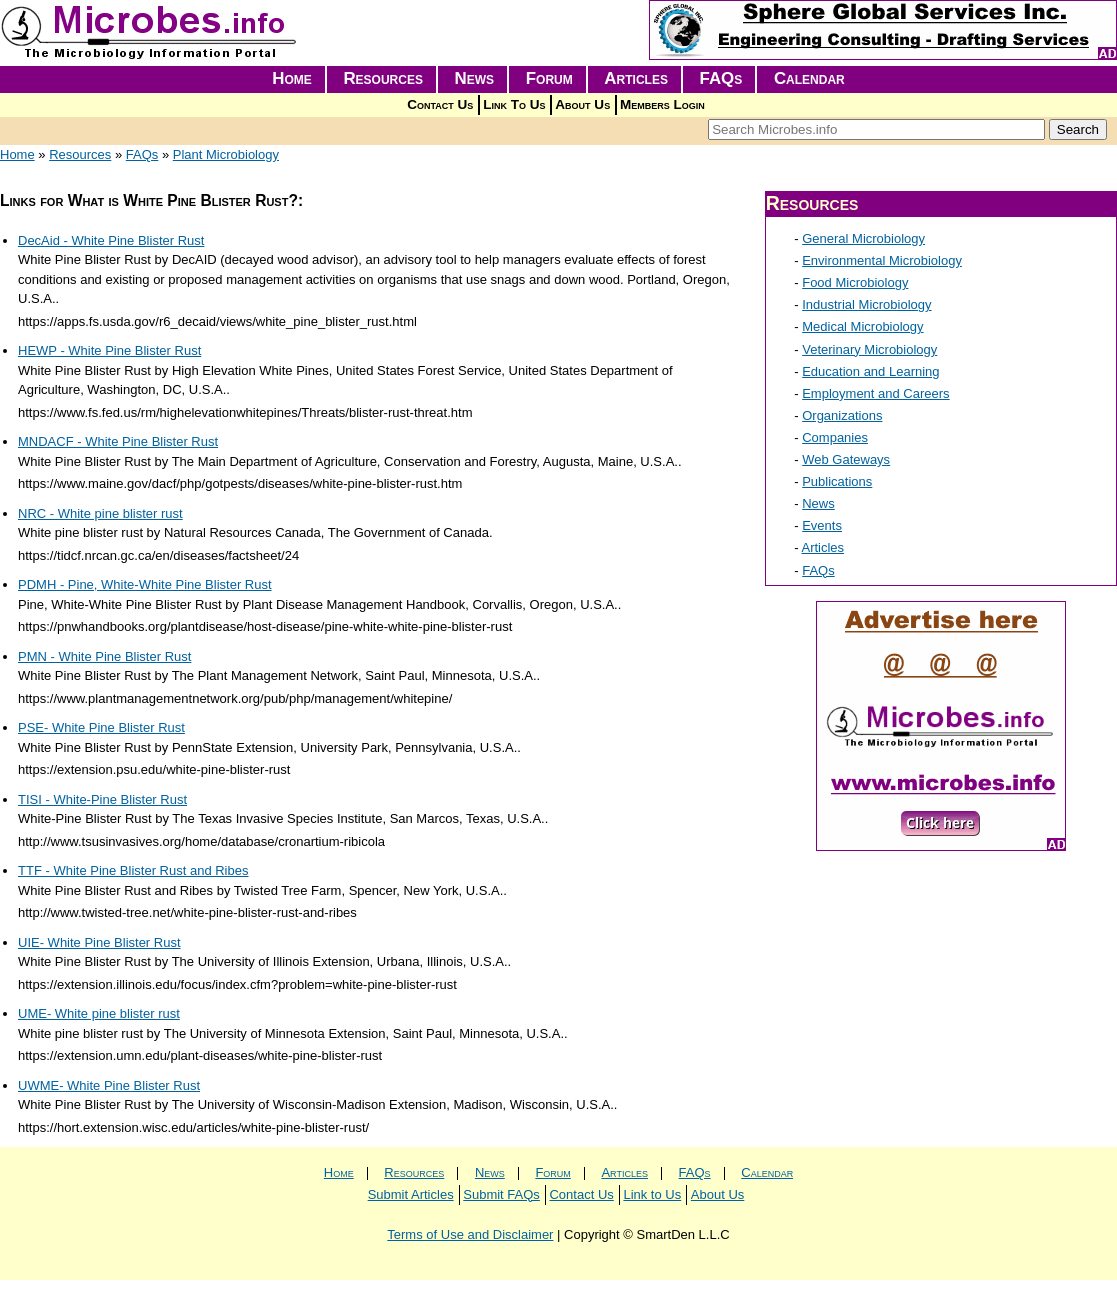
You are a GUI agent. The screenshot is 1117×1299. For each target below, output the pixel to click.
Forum (549, 78)
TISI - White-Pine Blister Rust (102, 799)
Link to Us (652, 1194)
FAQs (721, 78)
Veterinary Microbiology (869, 349)
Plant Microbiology (226, 154)
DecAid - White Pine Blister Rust (111, 240)
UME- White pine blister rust (99, 1013)
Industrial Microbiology (866, 304)
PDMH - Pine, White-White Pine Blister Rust (145, 584)
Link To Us (514, 104)
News (475, 78)
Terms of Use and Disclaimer (470, 1234)
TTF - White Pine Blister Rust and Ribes (133, 870)
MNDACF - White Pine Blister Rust (118, 441)
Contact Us (440, 104)
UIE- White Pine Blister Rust (99, 942)
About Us (582, 104)
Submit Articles (411, 1194)
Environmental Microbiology (882, 260)
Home (292, 78)
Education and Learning (870, 371)
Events (822, 525)
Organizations (842, 415)
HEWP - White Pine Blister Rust (109, 350)
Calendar (809, 78)
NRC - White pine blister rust (100, 513)
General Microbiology (863, 238)
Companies (835, 437)
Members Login (662, 104)
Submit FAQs (501, 1194)
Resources (383, 78)
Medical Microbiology (862, 326)
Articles (636, 78)
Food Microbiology (855, 282)
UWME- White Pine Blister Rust (109, 1085)
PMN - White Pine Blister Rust (104, 656)
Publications (837, 481)
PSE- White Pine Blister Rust (101, 727)
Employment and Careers (875, 393)
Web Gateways (846, 459)
